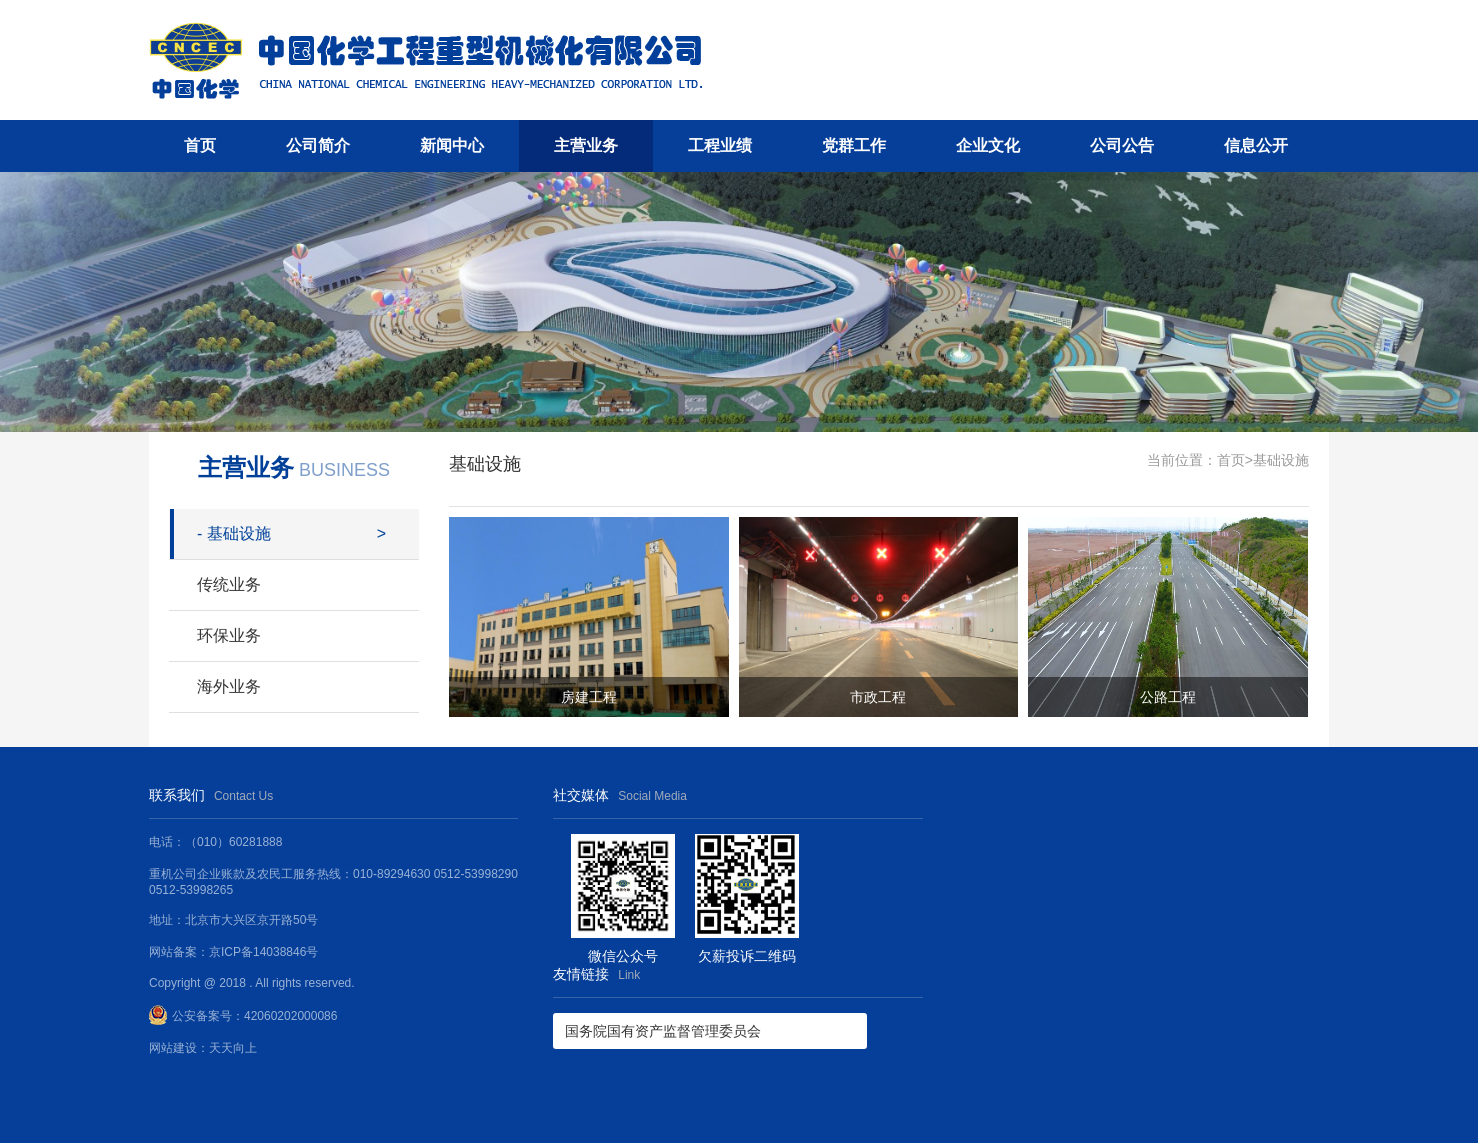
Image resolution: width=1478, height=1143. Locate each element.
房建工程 (589, 697)
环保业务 (229, 635)
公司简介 (318, 145)
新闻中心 (452, 145)
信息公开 (1256, 145)
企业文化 (988, 145)
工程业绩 (720, 145)
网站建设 (173, 1048)
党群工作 (854, 145)
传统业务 (229, 584)
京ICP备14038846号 (263, 952)
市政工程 (878, 697)
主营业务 (586, 145)
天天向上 (233, 1048)
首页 (200, 145)
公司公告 (1122, 145)
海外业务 (229, 686)
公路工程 (1168, 697)
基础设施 (234, 534)
